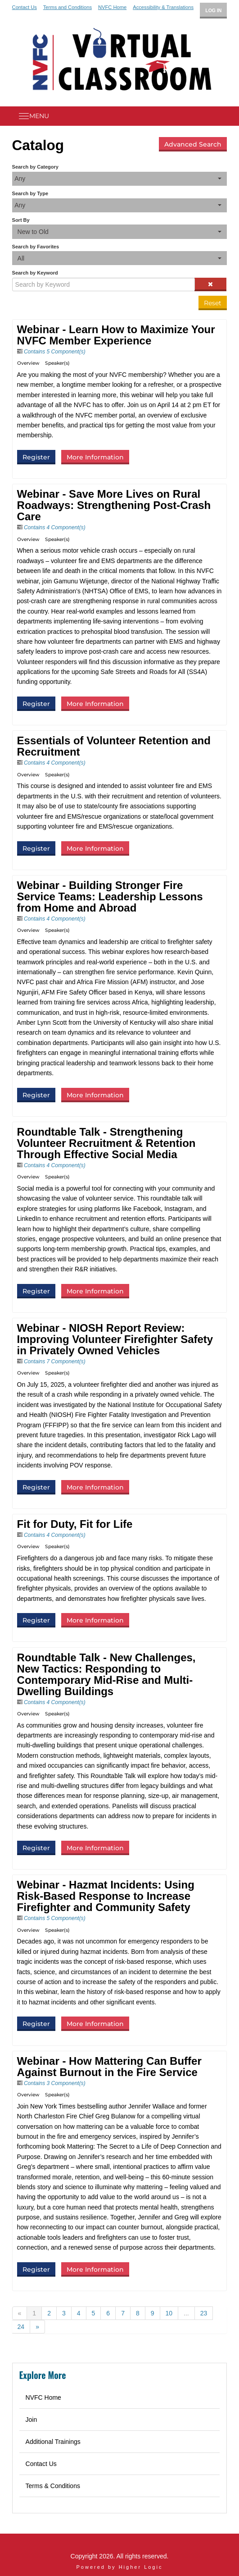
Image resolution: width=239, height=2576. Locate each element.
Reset (212, 303)
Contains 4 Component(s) (55, 527)
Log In (213, 10)
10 (169, 2313)
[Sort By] (119, 231)
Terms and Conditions (67, 7)
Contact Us (24, 7)
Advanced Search (192, 144)
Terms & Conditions (53, 2485)
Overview (28, 363)
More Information (95, 457)
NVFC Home (112, 7)
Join (31, 2419)
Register (36, 457)
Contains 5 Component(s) (55, 351)
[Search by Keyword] (103, 284)
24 (21, 2326)
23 (203, 2313)
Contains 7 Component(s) (55, 1361)
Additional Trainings (53, 2441)
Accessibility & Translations (163, 7)
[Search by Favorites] (119, 258)
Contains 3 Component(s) (55, 2083)
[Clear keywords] (210, 284)
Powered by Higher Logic (120, 2567)
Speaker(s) (57, 363)
